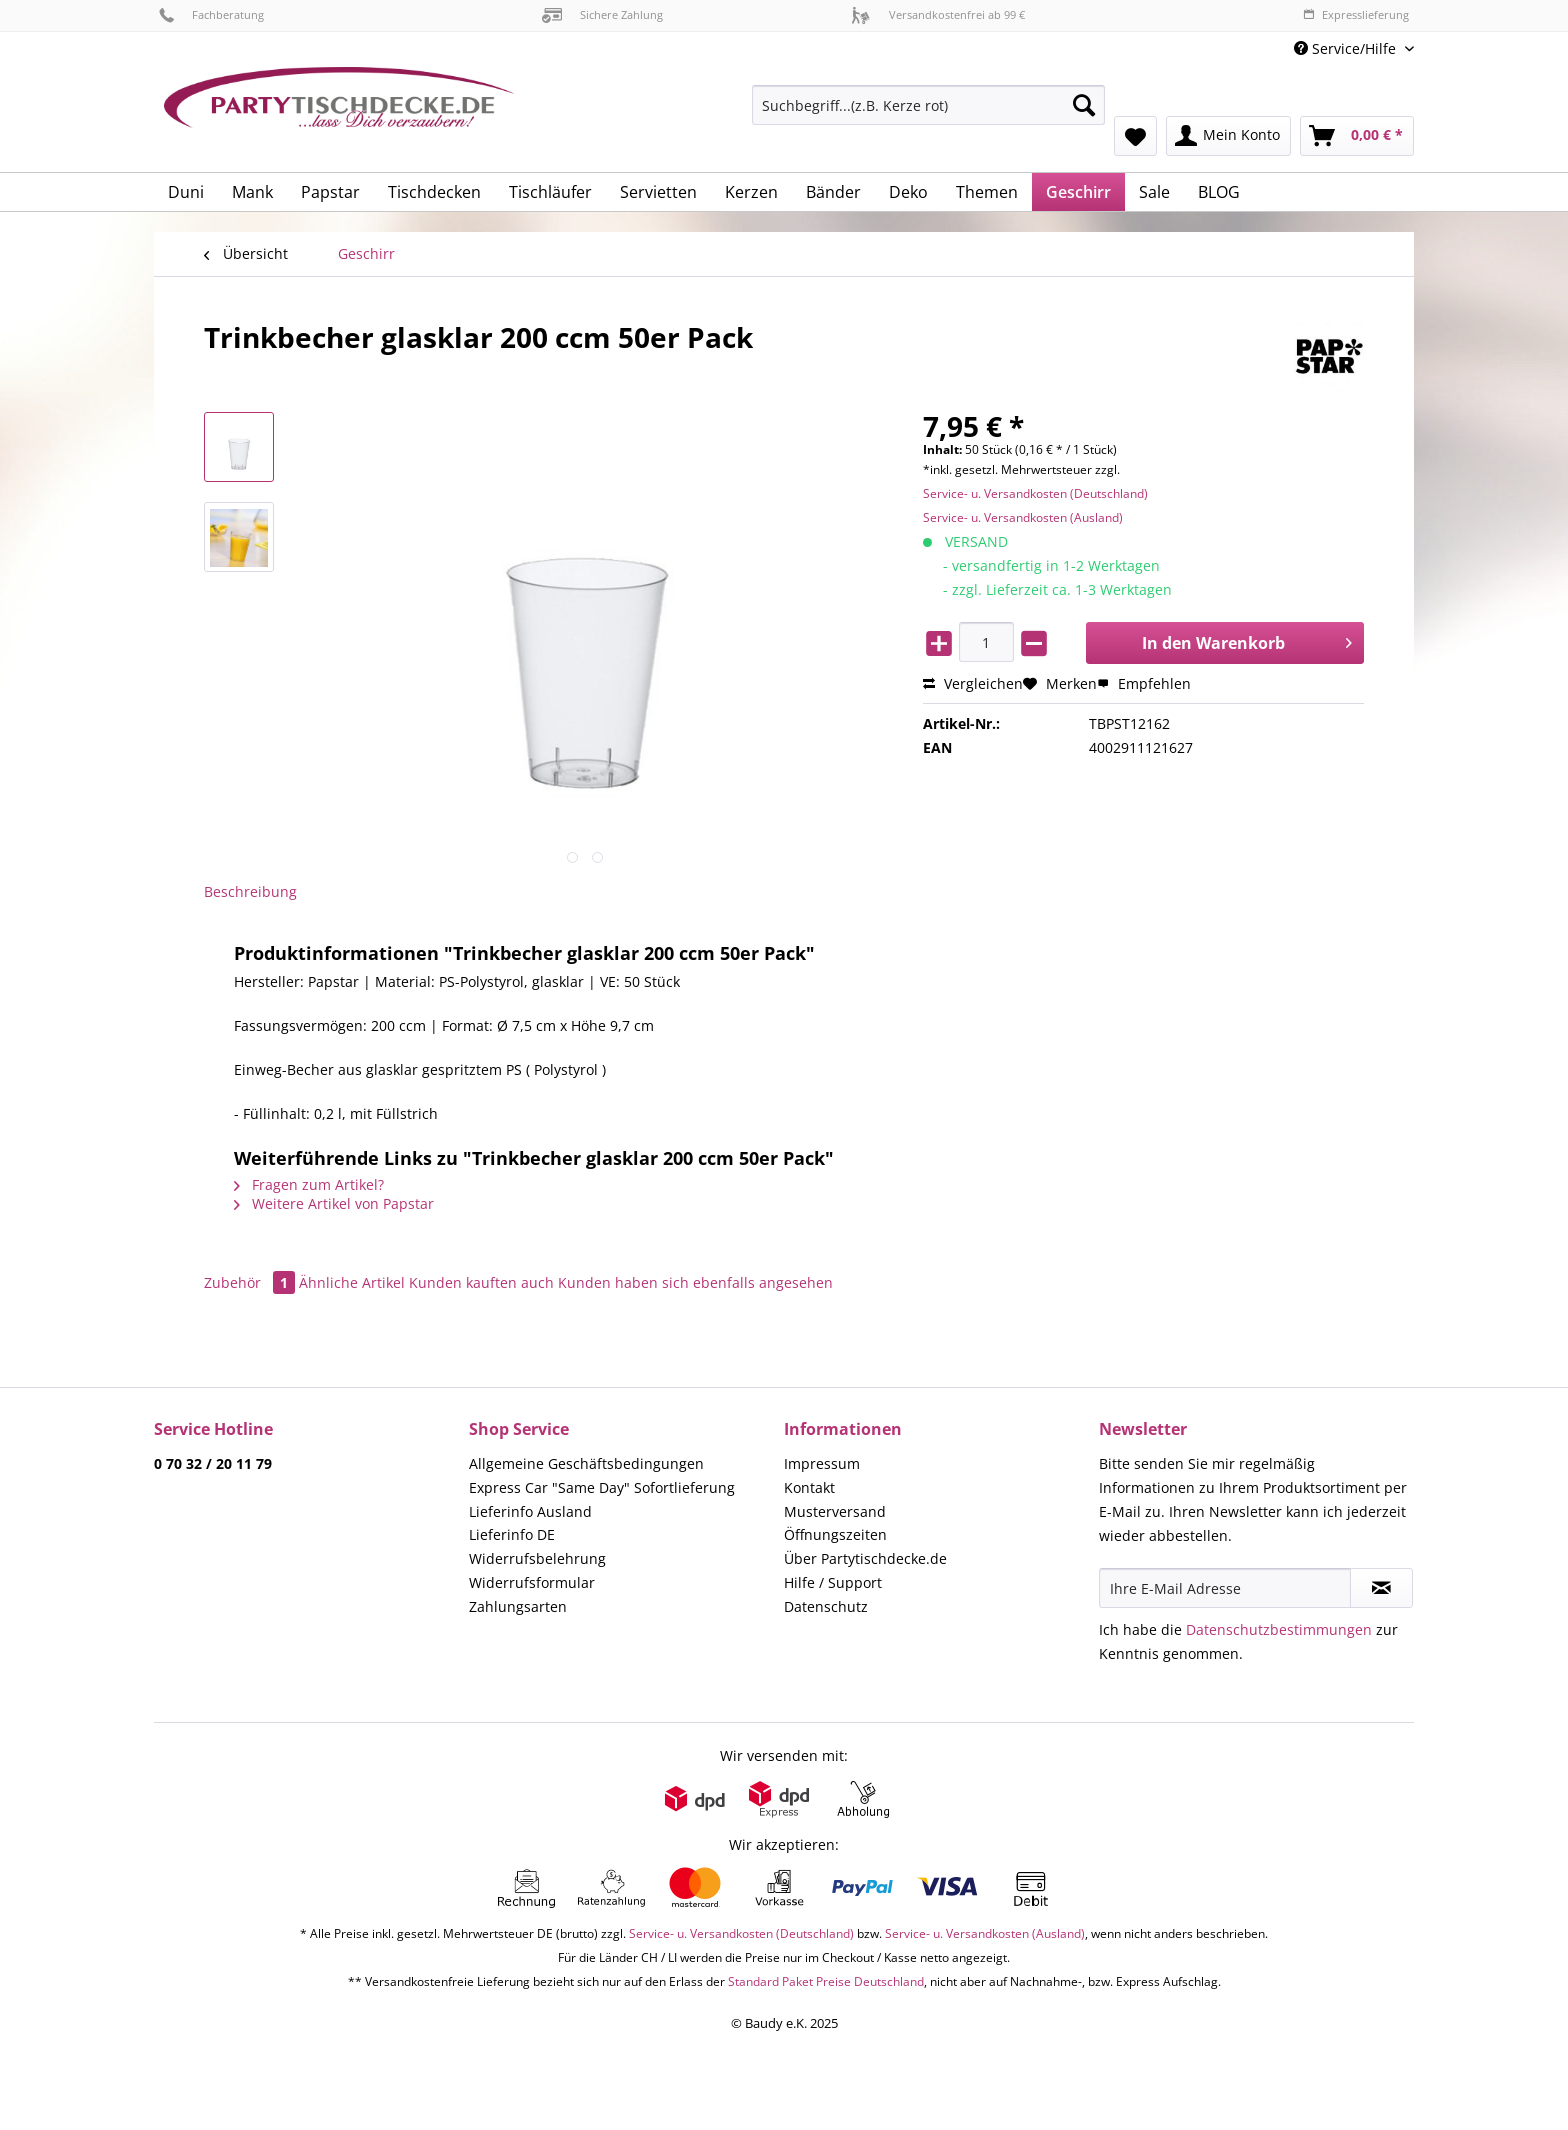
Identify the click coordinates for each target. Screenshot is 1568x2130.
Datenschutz (826, 1606)
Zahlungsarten (518, 1606)
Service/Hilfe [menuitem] (1347, 48)
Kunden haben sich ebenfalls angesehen (695, 1282)
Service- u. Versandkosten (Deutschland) (1035, 493)
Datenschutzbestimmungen (1279, 1629)
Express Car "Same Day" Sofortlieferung (602, 1487)
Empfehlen (1144, 683)
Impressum (822, 1463)
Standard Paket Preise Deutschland (826, 1981)
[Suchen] (1084, 105)
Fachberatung (211, 14)
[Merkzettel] (1135, 136)
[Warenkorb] (1357, 136)
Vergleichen (973, 683)
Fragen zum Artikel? (309, 1184)
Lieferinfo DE (512, 1534)
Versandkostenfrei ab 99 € (938, 14)
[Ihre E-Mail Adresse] (1225, 1588)
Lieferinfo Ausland (530, 1511)
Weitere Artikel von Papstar (334, 1203)
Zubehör (251, 1282)
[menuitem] (928, 114)
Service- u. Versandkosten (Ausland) (1023, 517)
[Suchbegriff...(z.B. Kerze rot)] (928, 105)
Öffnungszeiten (835, 1534)
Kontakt (809, 1487)
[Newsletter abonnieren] (1381, 1588)
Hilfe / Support (833, 1582)
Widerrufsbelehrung (537, 1558)
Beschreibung (250, 891)
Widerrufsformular (532, 1582)
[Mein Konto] (1228, 136)
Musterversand (835, 1511)
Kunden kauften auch (481, 1282)
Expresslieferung (1356, 14)
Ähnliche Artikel (352, 1282)
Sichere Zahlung (602, 14)
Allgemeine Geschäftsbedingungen (586, 1463)
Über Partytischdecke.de (865, 1558)
